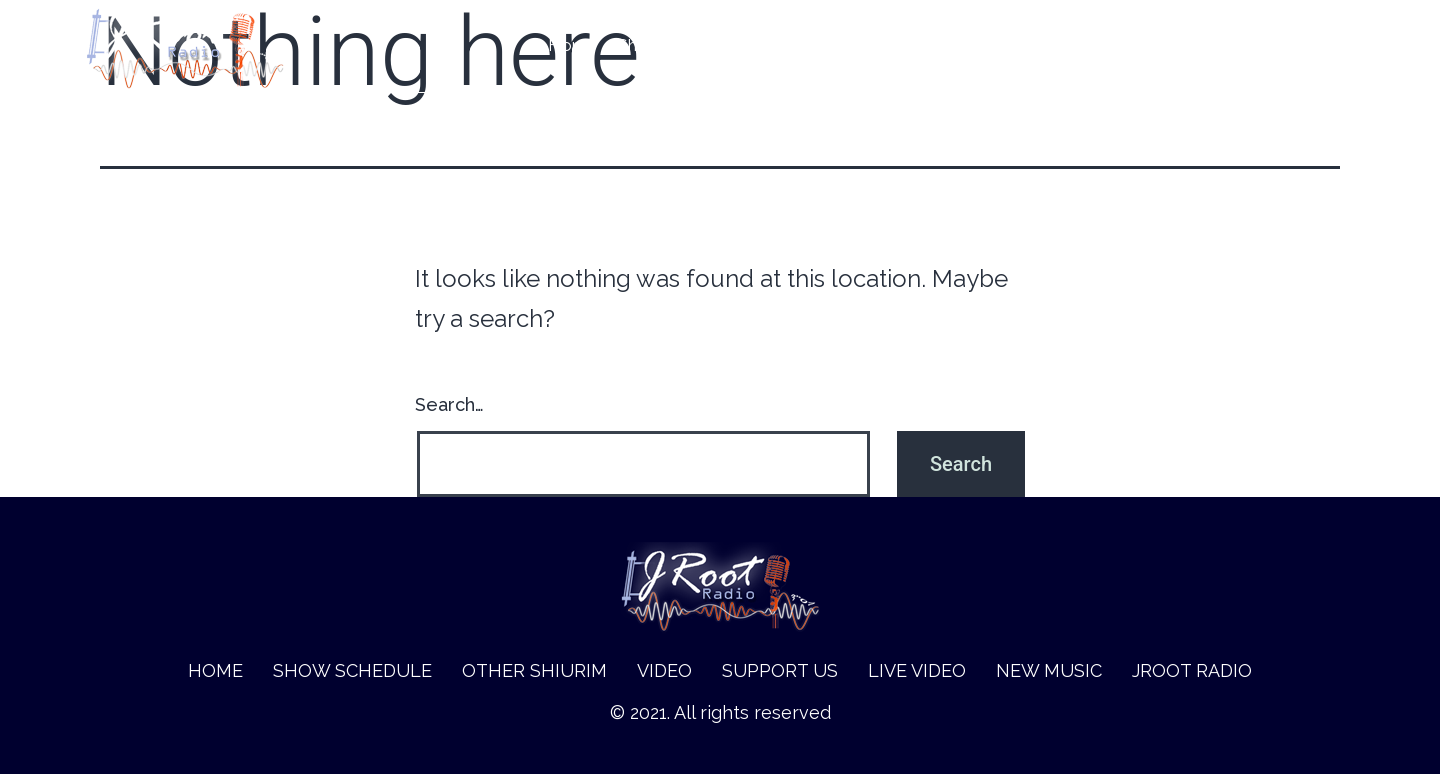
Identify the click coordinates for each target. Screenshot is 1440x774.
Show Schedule (677, 45)
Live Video (1096, 45)
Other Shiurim (810, 45)
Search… (449, 404)
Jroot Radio (1309, 45)
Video (905, 45)
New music (1200, 45)
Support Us (992, 45)
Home (572, 45)
